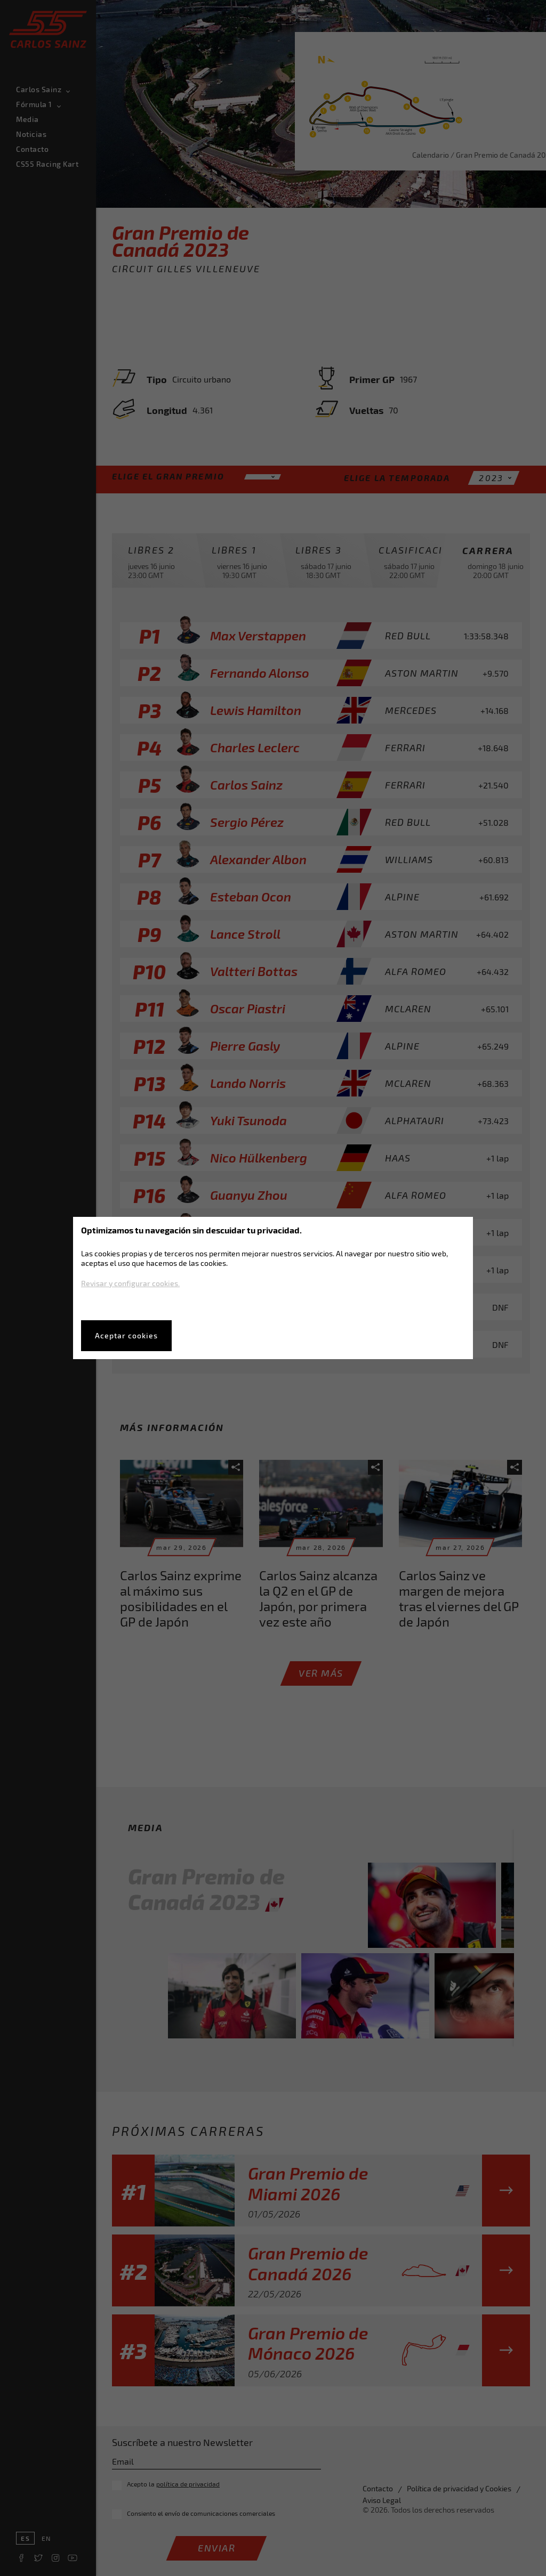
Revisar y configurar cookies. (130, 1283)
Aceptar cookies (126, 1335)
